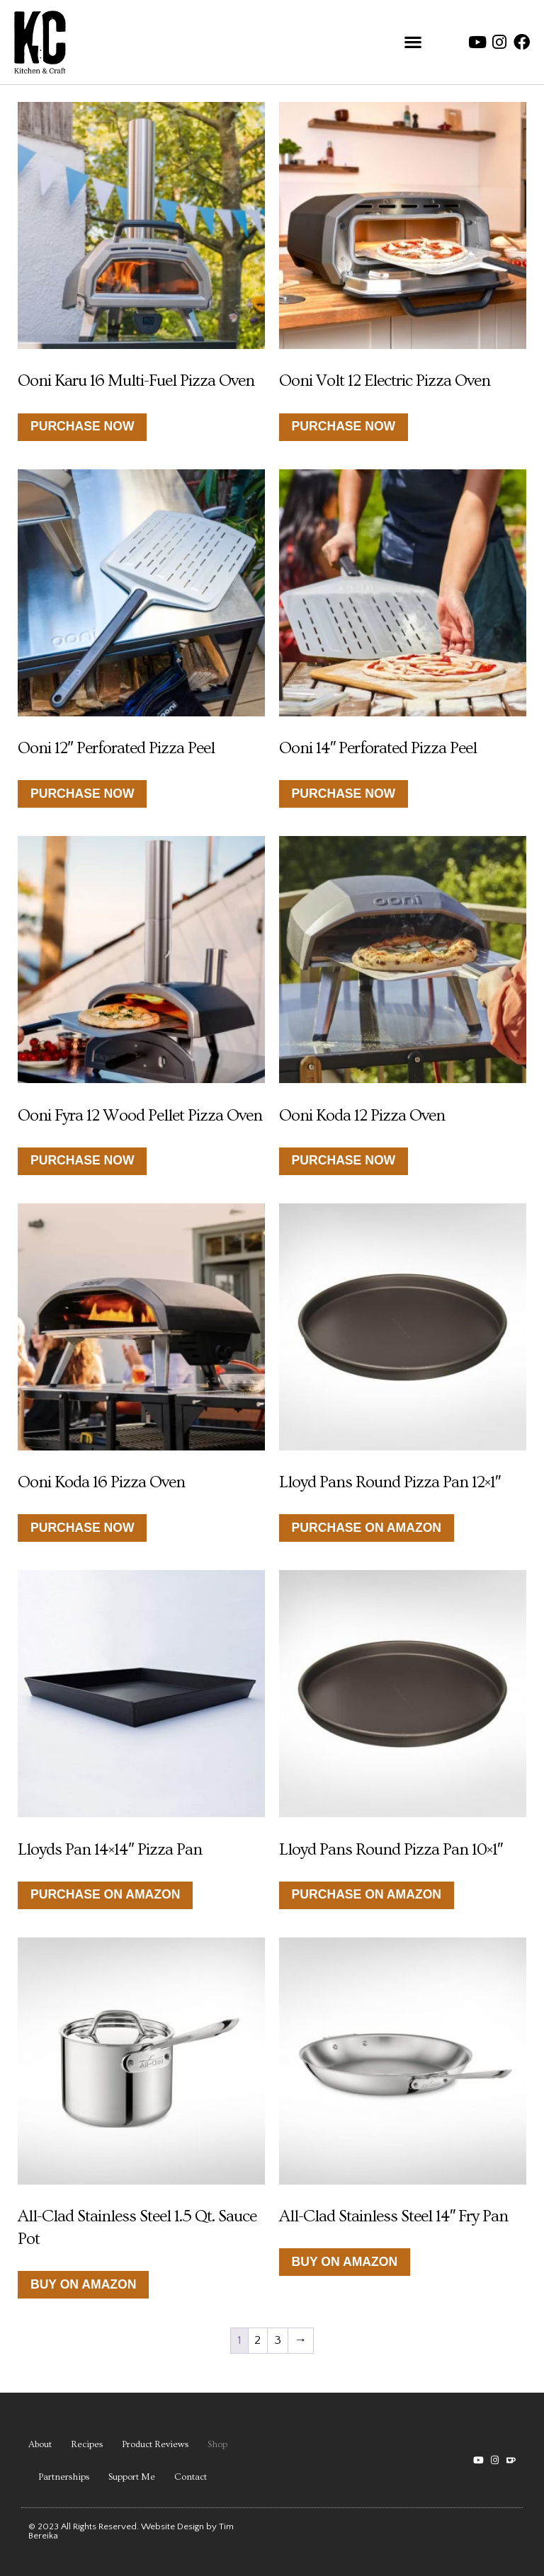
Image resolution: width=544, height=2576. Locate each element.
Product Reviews (155, 2444)
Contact (190, 2477)
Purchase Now (82, 426)
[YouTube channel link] (478, 2460)
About (40, 2444)
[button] (412, 42)
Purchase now (82, 1160)
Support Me (131, 2477)
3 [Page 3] (277, 2340)
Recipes (87, 2444)
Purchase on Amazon (366, 1528)
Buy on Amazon (83, 2284)
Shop (217, 2444)
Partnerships (63, 2477)
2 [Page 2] (257, 2340)
